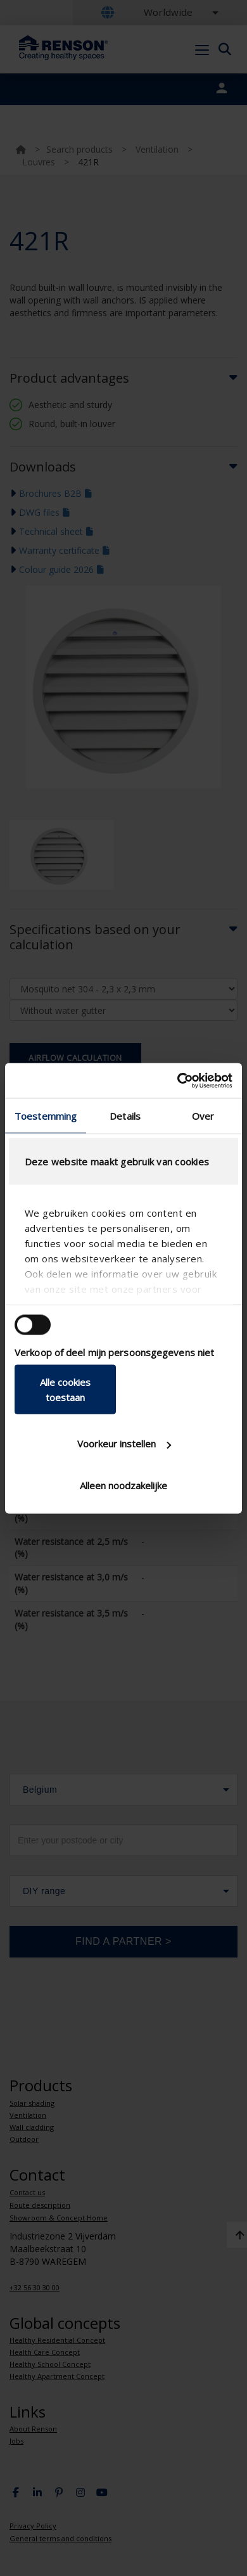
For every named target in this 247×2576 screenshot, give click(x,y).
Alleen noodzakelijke (123, 1484)
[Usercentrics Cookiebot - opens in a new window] (177, 1080)
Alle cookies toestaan (65, 1389)
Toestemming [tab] (46, 1116)
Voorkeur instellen (124, 1443)
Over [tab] (203, 1116)
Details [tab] (125, 1116)
